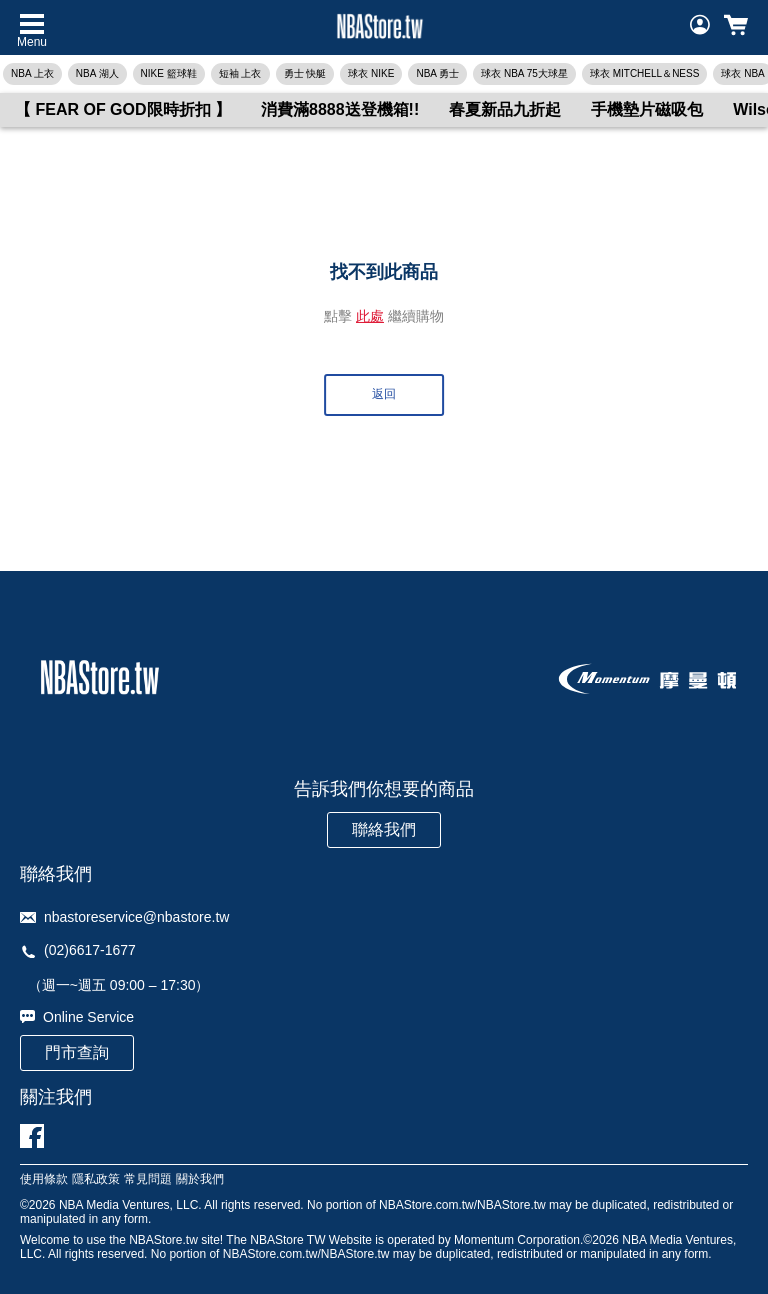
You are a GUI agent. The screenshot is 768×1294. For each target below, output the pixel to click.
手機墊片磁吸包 (647, 109)
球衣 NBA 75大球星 (524, 73)
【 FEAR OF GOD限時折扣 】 (123, 109)
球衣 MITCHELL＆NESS (644, 73)
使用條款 (44, 1179)
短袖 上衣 (240, 73)
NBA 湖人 (97, 73)
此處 (370, 316)
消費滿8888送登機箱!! (340, 109)
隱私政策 (96, 1179)
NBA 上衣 (32, 73)
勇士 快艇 (305, 73)
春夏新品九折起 (505, 109)
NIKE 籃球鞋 (169, 73)
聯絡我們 (384, 829)
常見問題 (148, 1179)
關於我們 (200, 1179)
